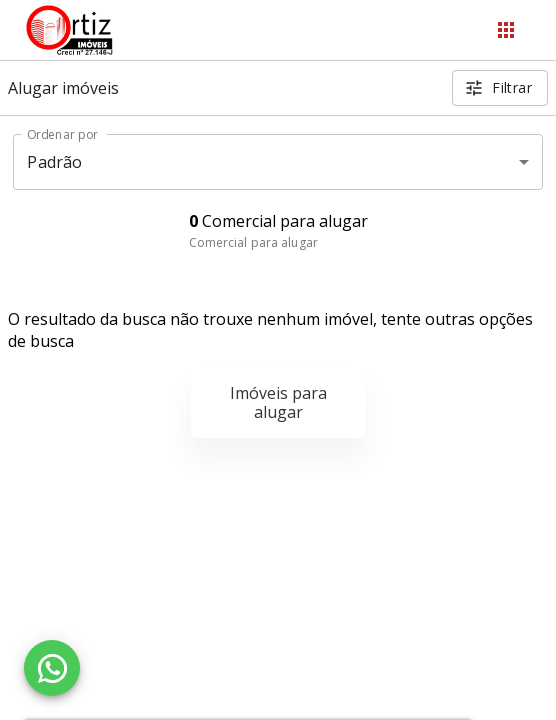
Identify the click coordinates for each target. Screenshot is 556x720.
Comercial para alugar (253, 242)
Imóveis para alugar (278, 402)
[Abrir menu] (506, 30)
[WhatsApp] (52, 668)
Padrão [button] (54, 162)
